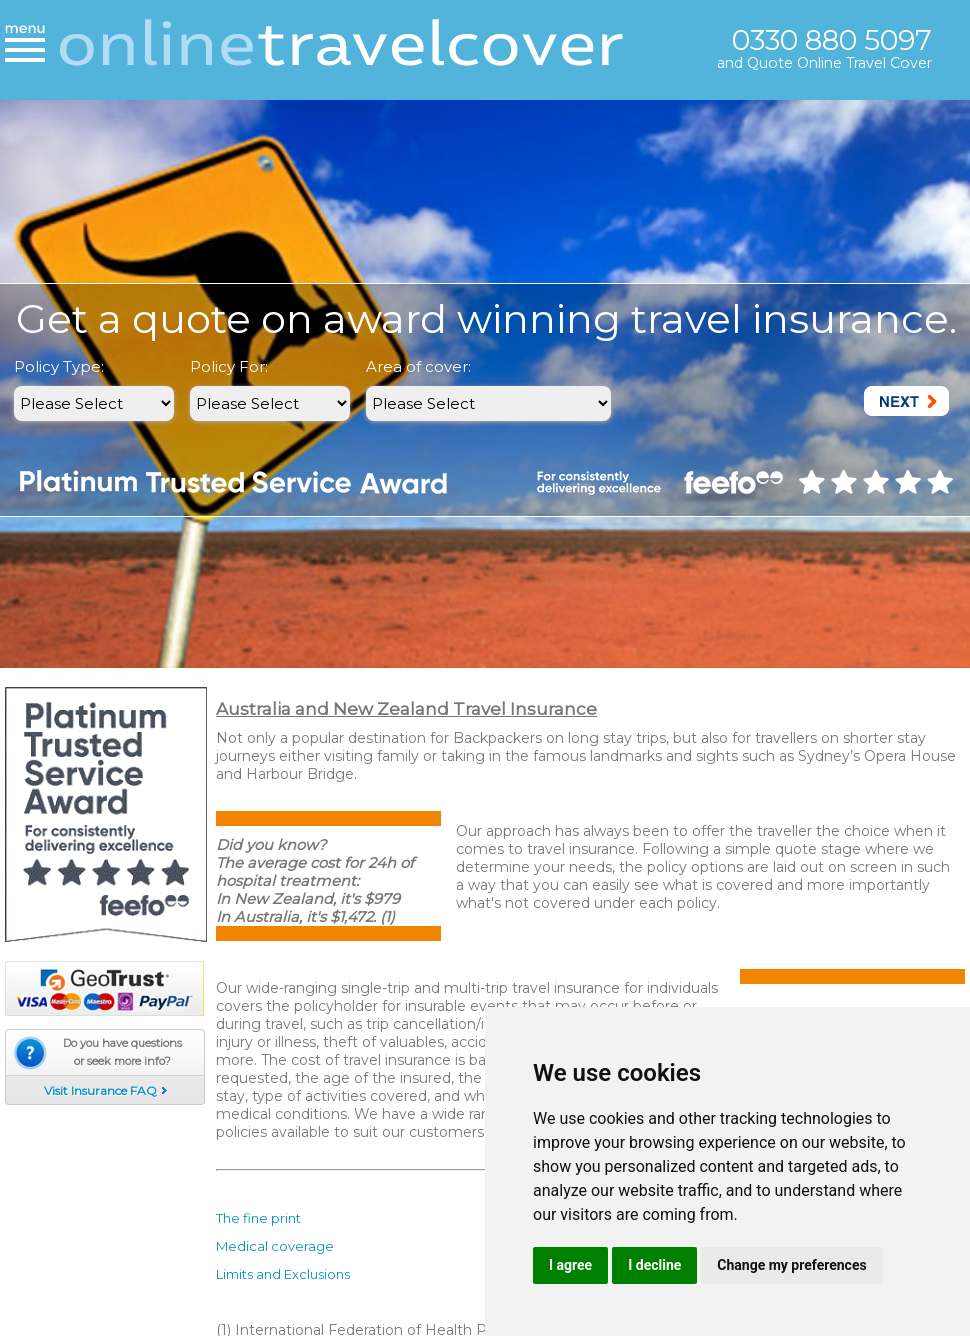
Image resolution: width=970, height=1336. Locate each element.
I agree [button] (570, 1265)
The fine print (258, 1218)
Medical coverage (275, 1246)
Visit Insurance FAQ (100, 1090)
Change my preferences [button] (791, 1265)
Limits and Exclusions (283, 1274)
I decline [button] (654, 1265)
